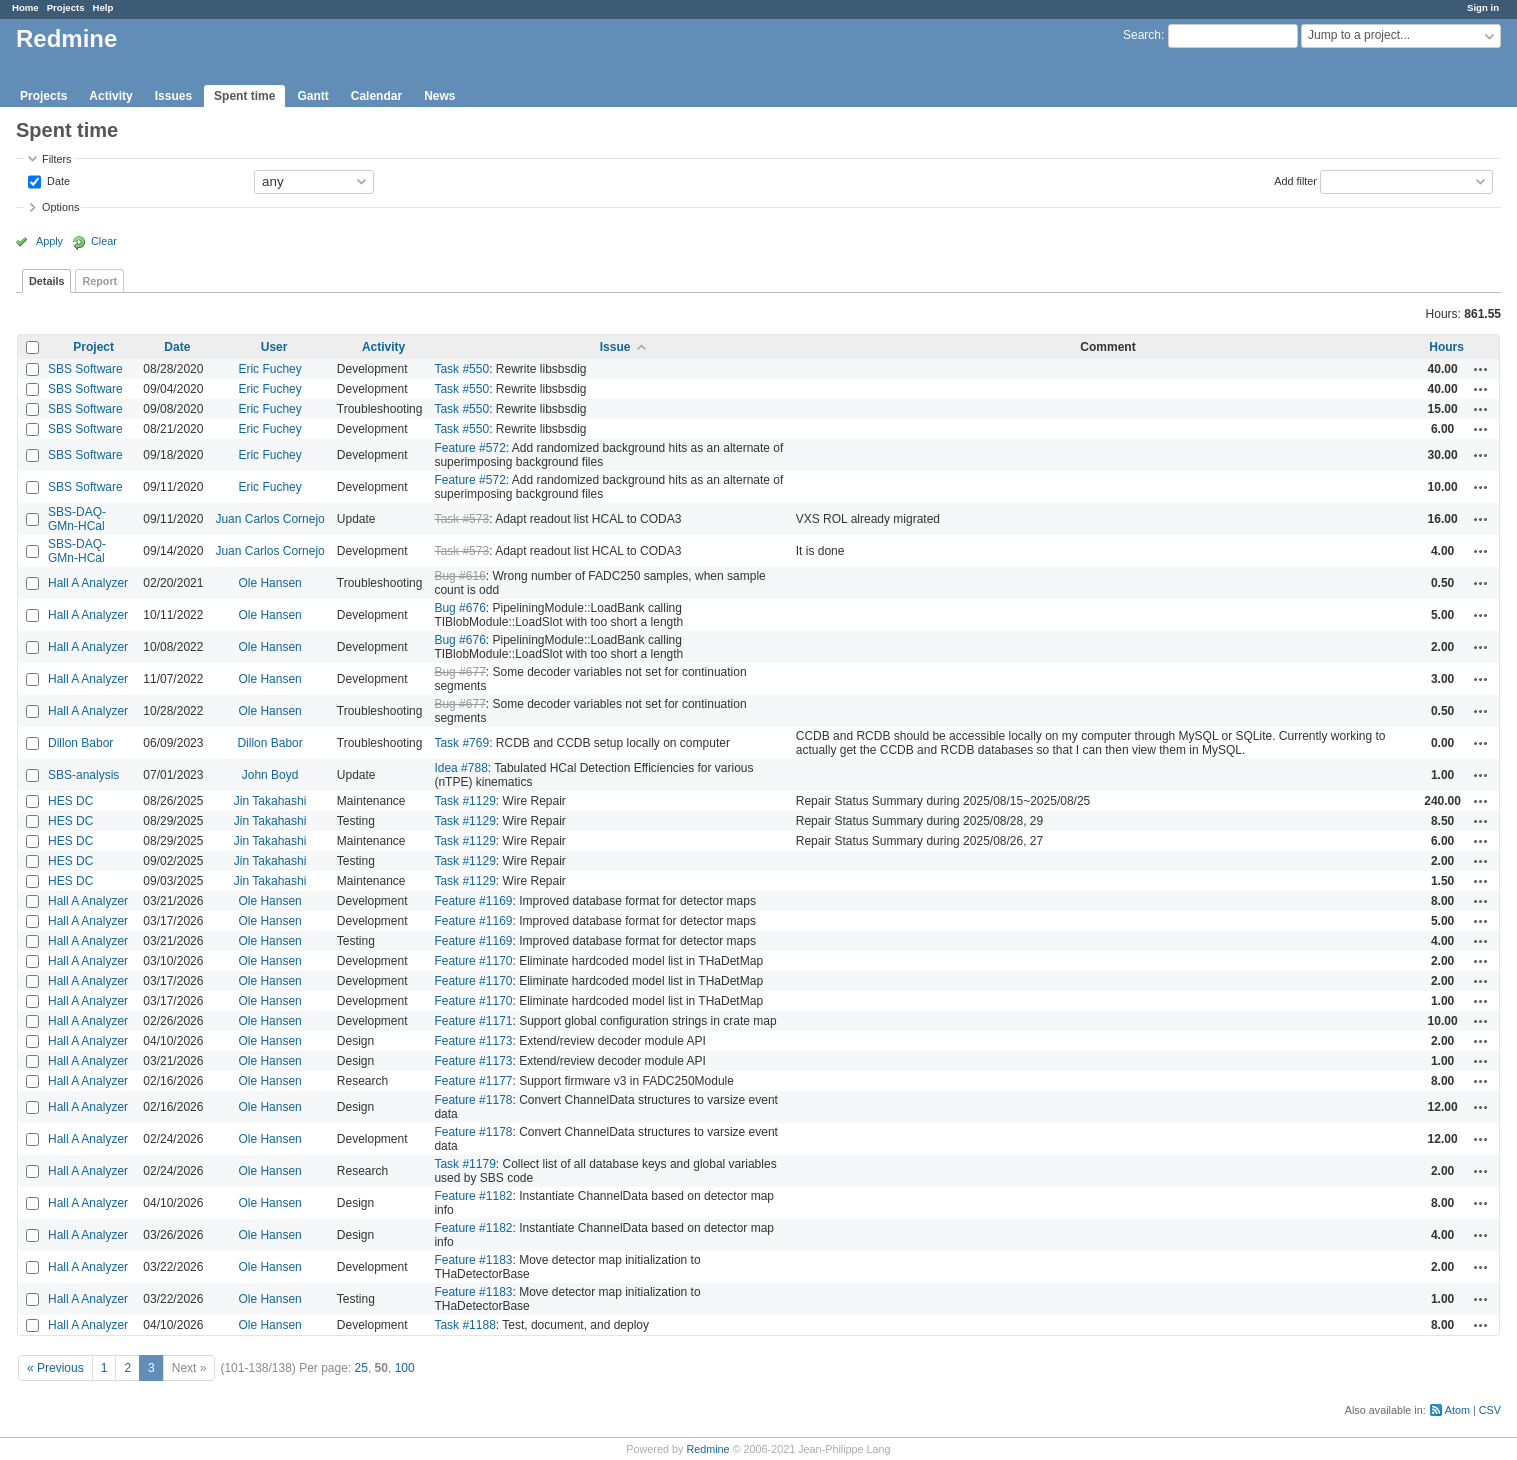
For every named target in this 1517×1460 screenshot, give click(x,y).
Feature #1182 (473, 1196)
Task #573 (461, 519)
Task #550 (461, 369)
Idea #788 (460, 768)
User (274, 347)
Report (99, 281)
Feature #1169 (473, 901)
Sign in (1483, 7)
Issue (615, 347)
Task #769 (461, 743)
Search (1142, 35)
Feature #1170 (473, 961)
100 (405, 1368)
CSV (1490, 1410)
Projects (66, 7)
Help (103, 7)
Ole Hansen (269, 583)
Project (93, 347)
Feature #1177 (473, 1081)
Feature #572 (469, 448)
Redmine (707, 1449)
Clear (104, 241)
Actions (1481, 369)
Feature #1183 (473, 1260)
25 (361, 1368)
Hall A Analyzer (88, 583)
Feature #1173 (473, 1041)
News (439, 96)
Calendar (376, 96)
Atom (1457, 1410)
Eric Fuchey (269, 369)
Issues (173, 96)
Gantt (312, 96)
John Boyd (270, 775)
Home (25, 7)
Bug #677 (459, 672)
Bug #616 (459, 576)
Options (60, 207)
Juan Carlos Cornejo (269, 519)
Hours (1446, 347)
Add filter (1295, 180)
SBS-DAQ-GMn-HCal (77, 519)
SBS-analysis (83, 775)
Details (46, 281)
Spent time (244, 96)
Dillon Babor (80, 743)
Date (57, 180)
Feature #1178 (473, 1100)
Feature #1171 (473, 1021)
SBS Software (85, 369)
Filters (56, 159)
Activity (110, 96)
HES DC (70, 801)
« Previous (55, 1368)
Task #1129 (464, 801)
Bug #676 (459, 608)
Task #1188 (464, 1325)
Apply (49, 241)
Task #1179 (464, 1164)
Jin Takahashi (270, 801)
